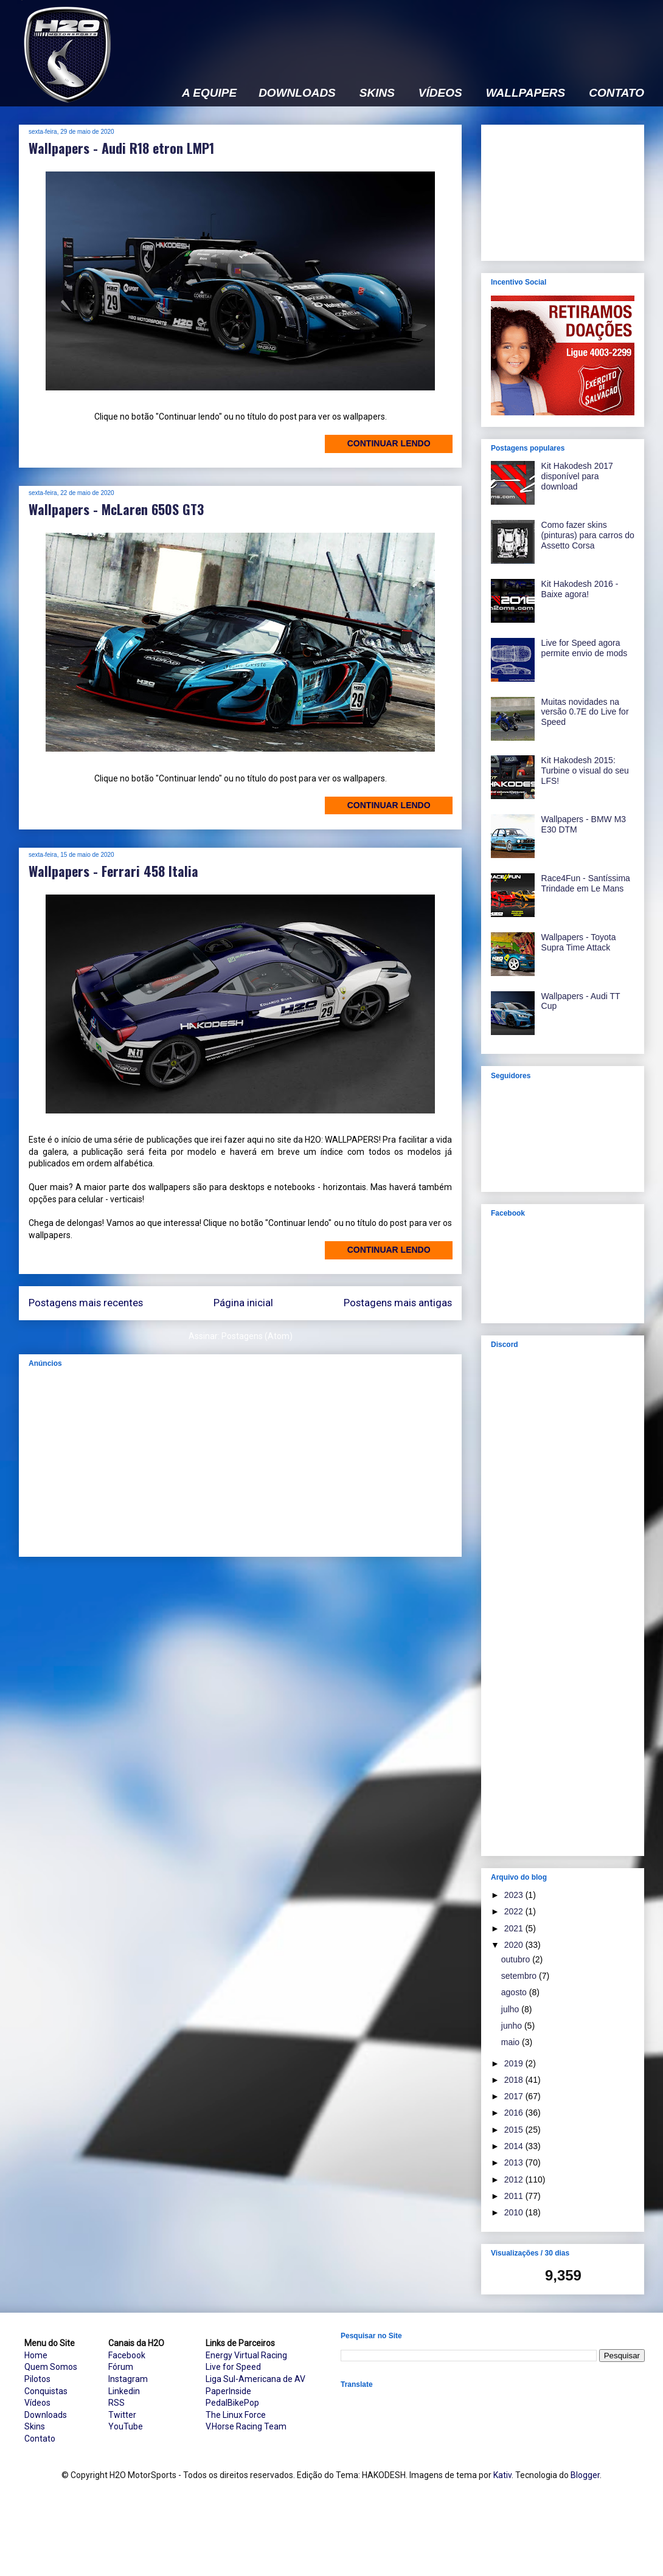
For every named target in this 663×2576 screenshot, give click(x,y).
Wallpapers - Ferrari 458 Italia (113, 871)
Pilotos (37, 2379)
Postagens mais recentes (86, 1303)
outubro (516, 1959)
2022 (515, 1911)
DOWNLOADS (297, 93)
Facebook (126, 2355)
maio (511, 2042)
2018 (515, 2080)
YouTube (125, 2426)
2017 (515, 2096)
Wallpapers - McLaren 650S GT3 (116, 509)
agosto (515, 1992)
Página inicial (243, 1303)
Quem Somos (50, 2367)
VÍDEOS (440, 93)
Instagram (128, 2379)
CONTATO (616, 93)
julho (511, 2009)
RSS (116, 2403)
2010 (515, 2212)
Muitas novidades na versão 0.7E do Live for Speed (585, 712)
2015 (515, 2130)
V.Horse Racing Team (246, 2426)
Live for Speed (233, 2367)
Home (35, 2355)
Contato (39, 2438)
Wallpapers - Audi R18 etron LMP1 (121, 148)
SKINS (377, 93)
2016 (515, 2112)
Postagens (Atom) (257, 1336)
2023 (515, 1895)
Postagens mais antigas (398, 1303)
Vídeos (37, 2403)
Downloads (45, 2415)
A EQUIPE (209, 93)
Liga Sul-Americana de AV (255, 2379)
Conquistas (46, 2391)
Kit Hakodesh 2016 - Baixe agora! (580, 589)
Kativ (502, 2475)
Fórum (120, 2367)
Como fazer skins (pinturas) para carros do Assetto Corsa (587, 535)
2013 (515, 2162)
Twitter (122, 2415)
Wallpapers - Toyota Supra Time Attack (578, 942)
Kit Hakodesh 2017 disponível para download (577, 476)
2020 (515, 1945)
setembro (520, 1976)
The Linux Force (236, 2415)
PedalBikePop (232, 2403)
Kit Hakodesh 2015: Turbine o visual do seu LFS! (585, 770)
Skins (34, 2426)
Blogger (585, 2475)
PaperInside (228, 2391)
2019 (515, 2063)
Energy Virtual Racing (246, 2355)
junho (512, 2026)
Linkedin (124, 2391)
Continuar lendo (389, 443)
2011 (515, 2196)
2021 (515, 1928)
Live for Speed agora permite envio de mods (584, 648)
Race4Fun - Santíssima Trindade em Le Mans (585, 883)
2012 (515, 2179)
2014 (515, 2146)
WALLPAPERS (526, 93)
